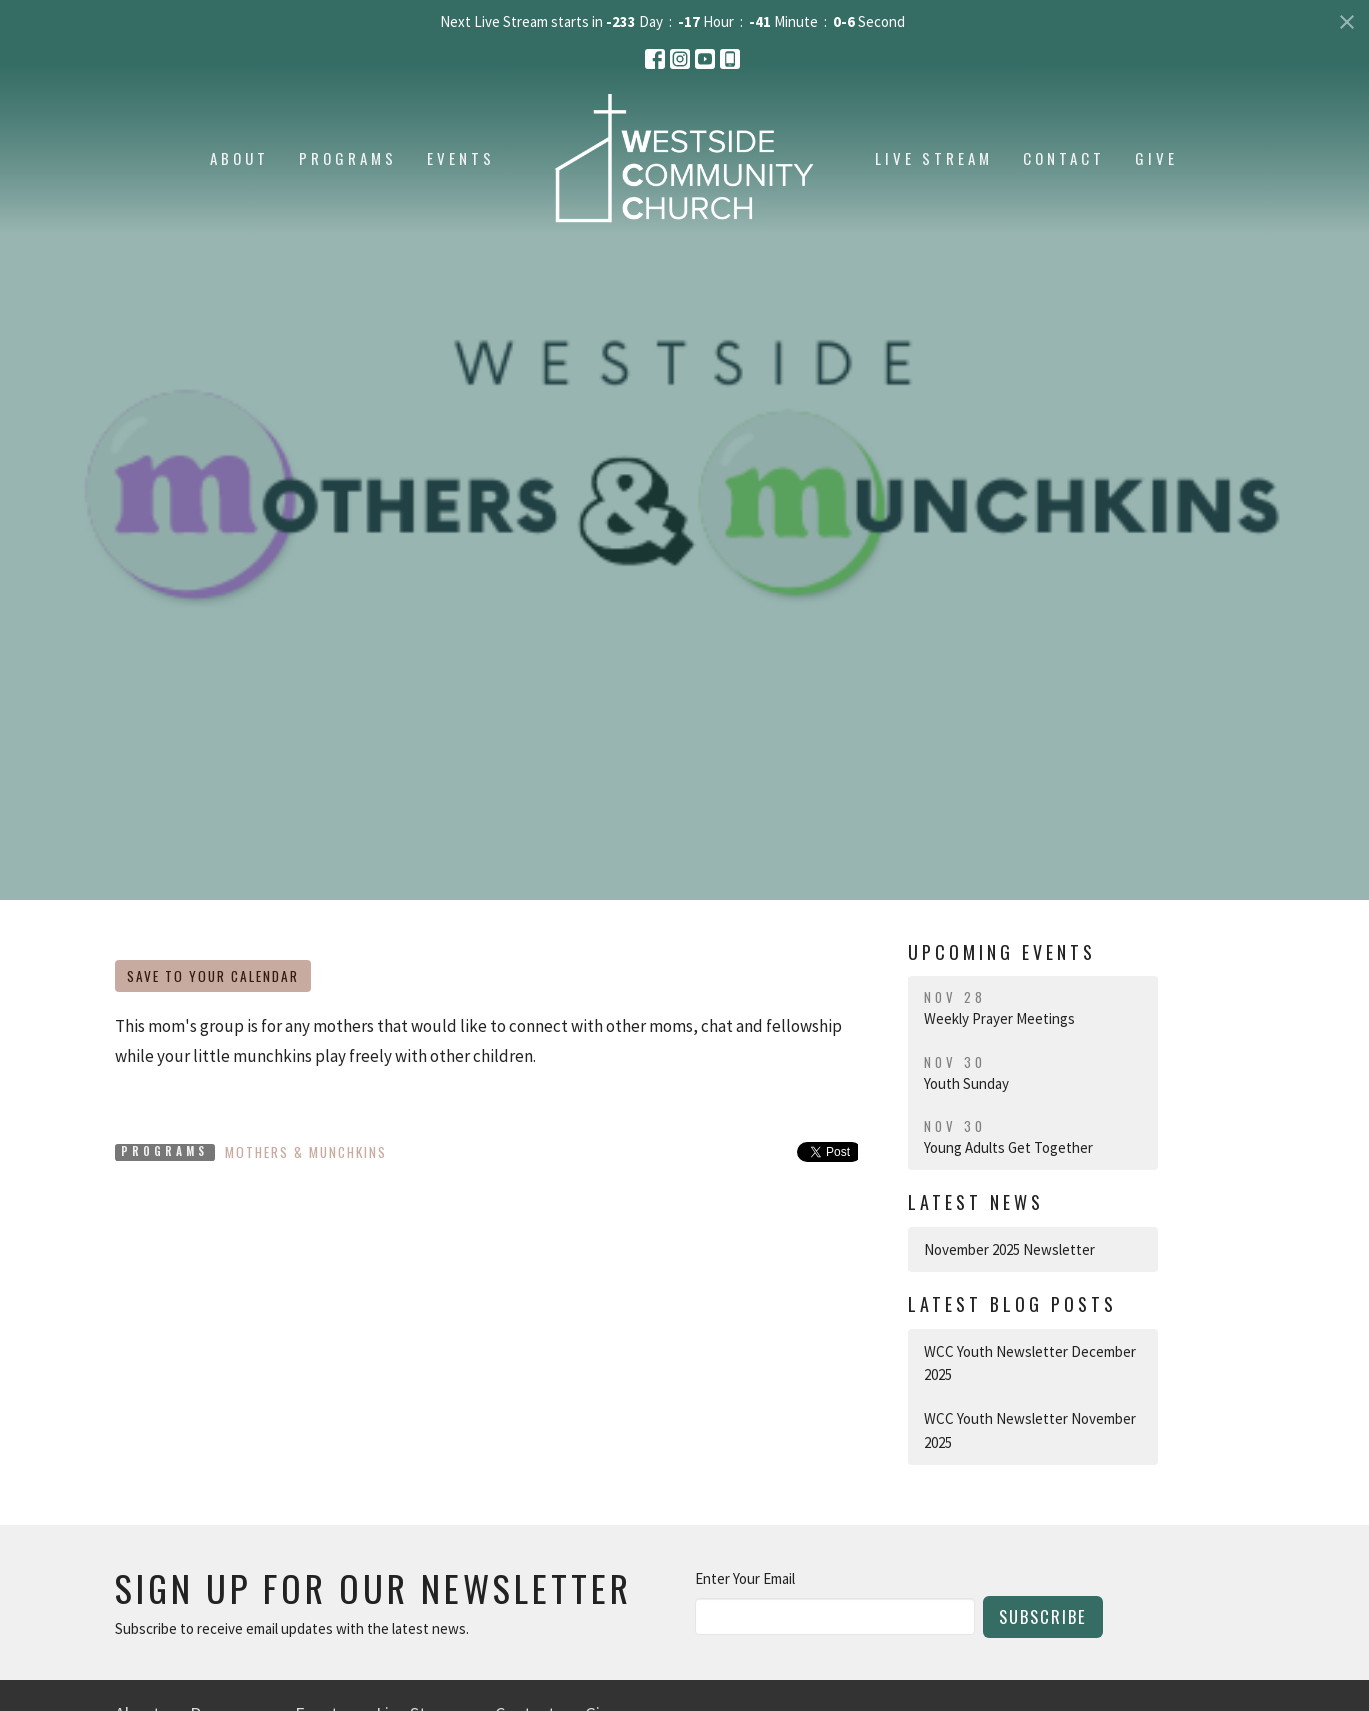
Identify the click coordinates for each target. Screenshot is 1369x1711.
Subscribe (1043, 1616)
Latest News (976, 1202)
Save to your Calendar (213, 976)
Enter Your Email (745, 1578)
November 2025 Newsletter (1009, 1249)
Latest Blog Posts (1012, 1304)
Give (1156, 158)
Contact (1064, 158)
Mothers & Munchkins (306, 1152)
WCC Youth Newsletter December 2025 (1030, 1363)
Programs (348, 158)
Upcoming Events (1002, 952)
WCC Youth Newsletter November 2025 (1030, 1430)
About (239, 158)
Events (461, 158)
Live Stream (934, 158)
